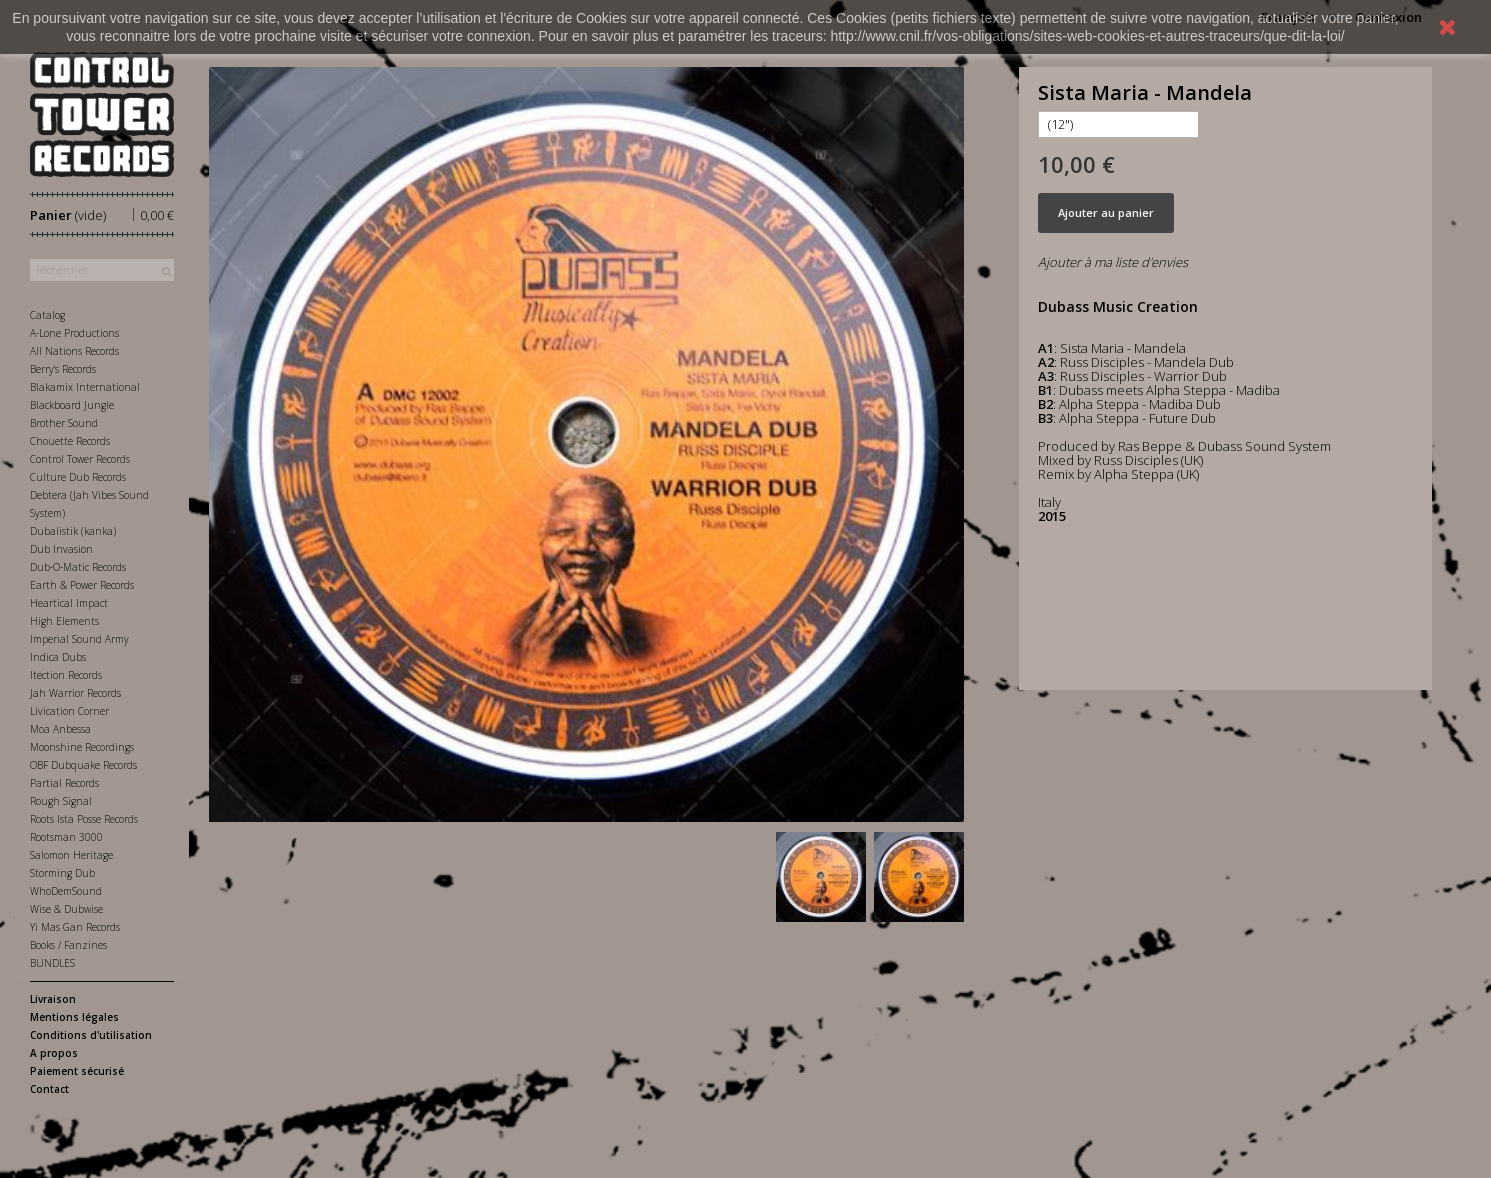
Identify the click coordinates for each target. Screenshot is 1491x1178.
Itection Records (66, 675)
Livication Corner (69, 711)
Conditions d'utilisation (91, 1035)
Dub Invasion (61, 549)
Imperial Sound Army (79, 639)
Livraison (53, 999)
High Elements (64, 621)
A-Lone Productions (74, 333)
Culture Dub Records (78, 477)
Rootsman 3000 (66, 837)
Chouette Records (70, 441)
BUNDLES (52, 963)
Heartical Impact (69, 603)
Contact (49, 1089)
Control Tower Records (80, 459)
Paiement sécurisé (77, 1071)
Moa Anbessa (60, 729)
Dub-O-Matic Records (78, 567)
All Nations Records (74, 351)
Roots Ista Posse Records (84, 819)
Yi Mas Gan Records (75, 927)
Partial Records (64, 783)
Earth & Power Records (82, 585)
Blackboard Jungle (72, 405)
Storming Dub (62, 873)
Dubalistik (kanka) (73, 531)
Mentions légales (74, 1017)
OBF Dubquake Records (83, 765)
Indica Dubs (58, 657)
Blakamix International (85, 387)
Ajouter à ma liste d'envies (1113, 262)
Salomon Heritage (71, 855)
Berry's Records (63, 369)
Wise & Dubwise (66, 909)
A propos (54, 1053)
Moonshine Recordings (82, 747)
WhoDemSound (66, 891)
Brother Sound (64, 423)
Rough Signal (61, 801)
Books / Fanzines (68, 945)
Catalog (47, 315)
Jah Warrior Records (75, 693)
